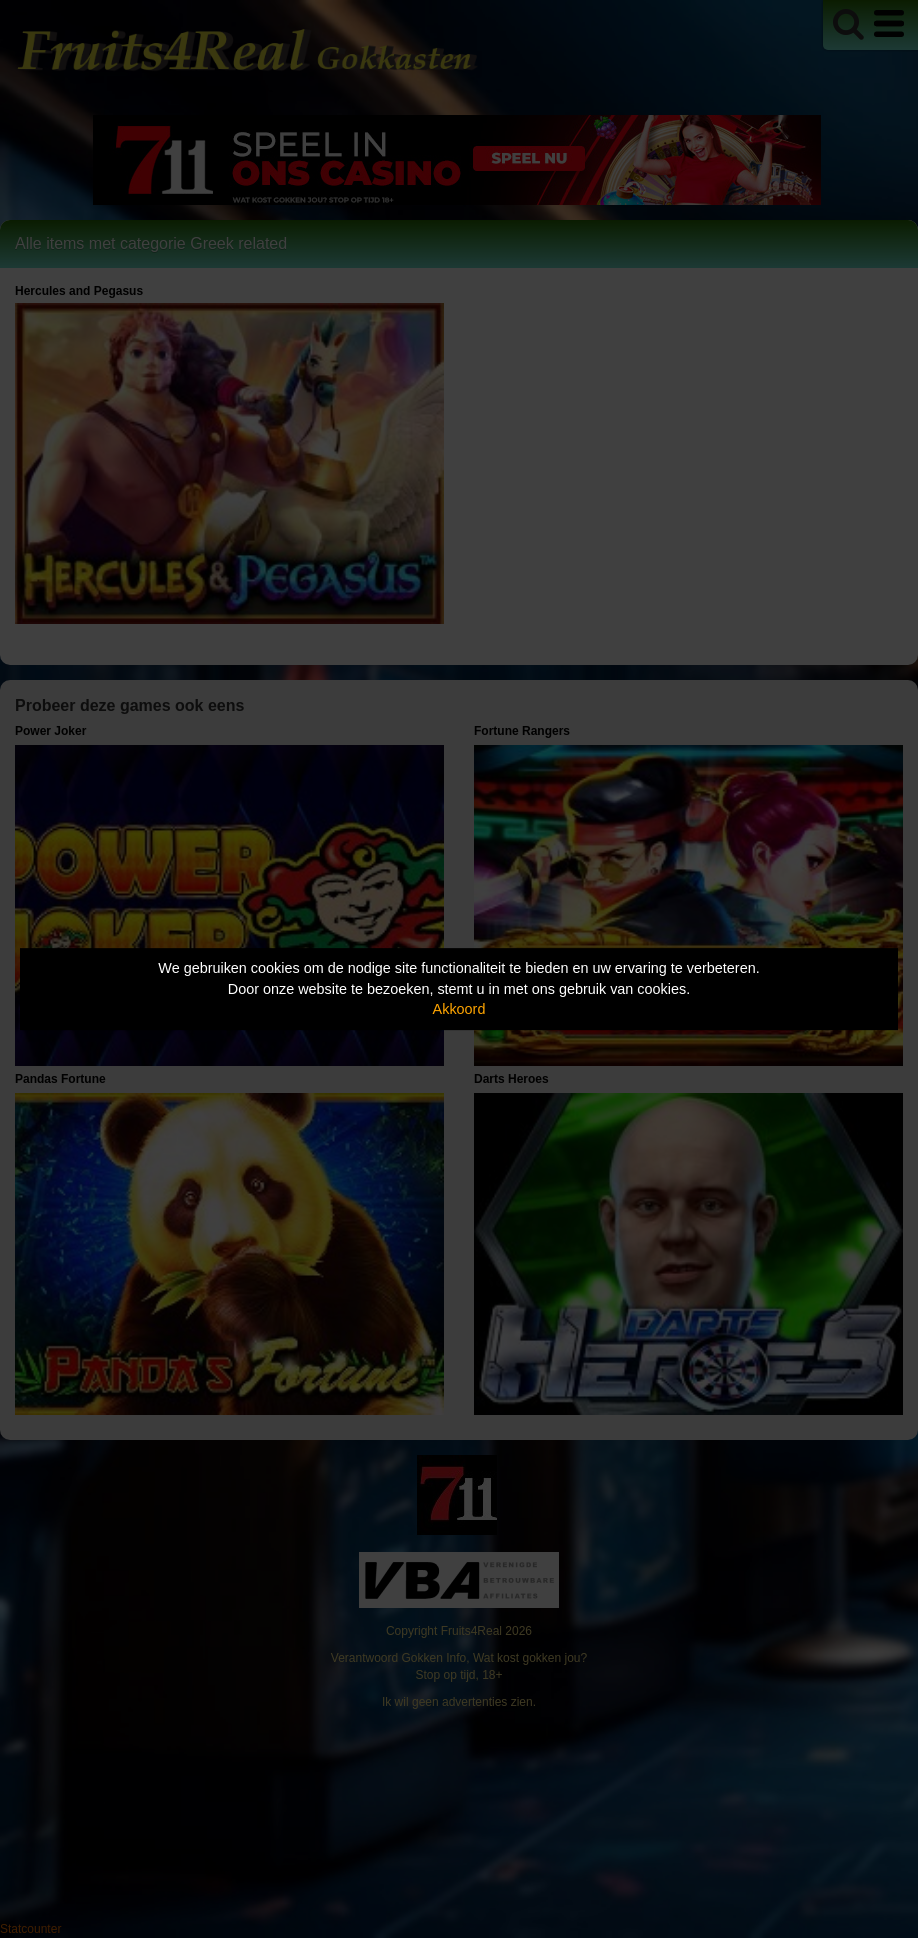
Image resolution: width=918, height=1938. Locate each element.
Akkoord (459, 1009)
